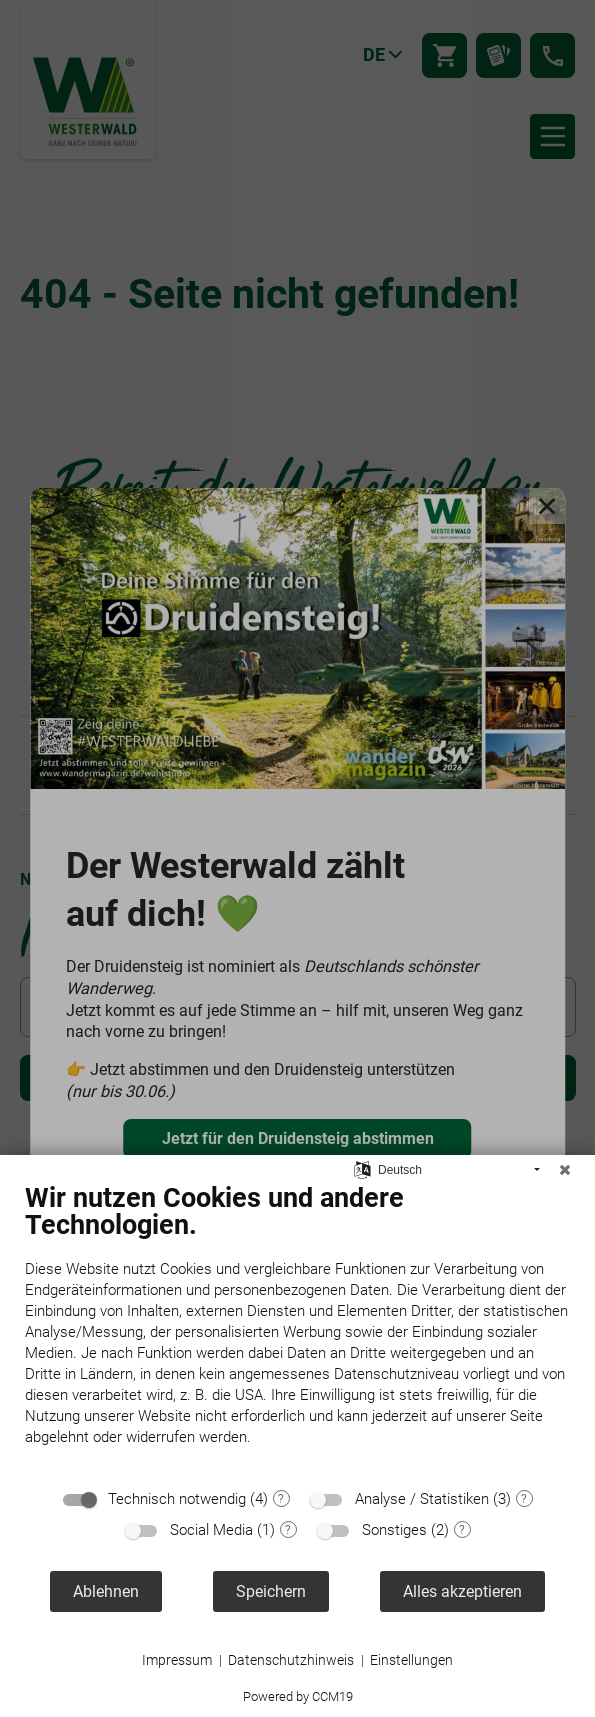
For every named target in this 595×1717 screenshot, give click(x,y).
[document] (297, 1329)
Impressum (177, 1660)
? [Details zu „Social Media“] (288, 1530)
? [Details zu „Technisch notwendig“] (281, 1499)
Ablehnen (106, 1591)
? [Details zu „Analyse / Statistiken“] (524, 1499)
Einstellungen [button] (411, 1660)
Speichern (271, 1591)
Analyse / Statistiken (422, 1499)
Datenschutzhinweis (291, 1660)
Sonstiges (394, 1530)
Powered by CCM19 (298, 1696)
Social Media (211, 1530)
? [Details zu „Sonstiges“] (462, 1530)
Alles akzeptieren (462, 1591)
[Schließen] (565, 1170)
